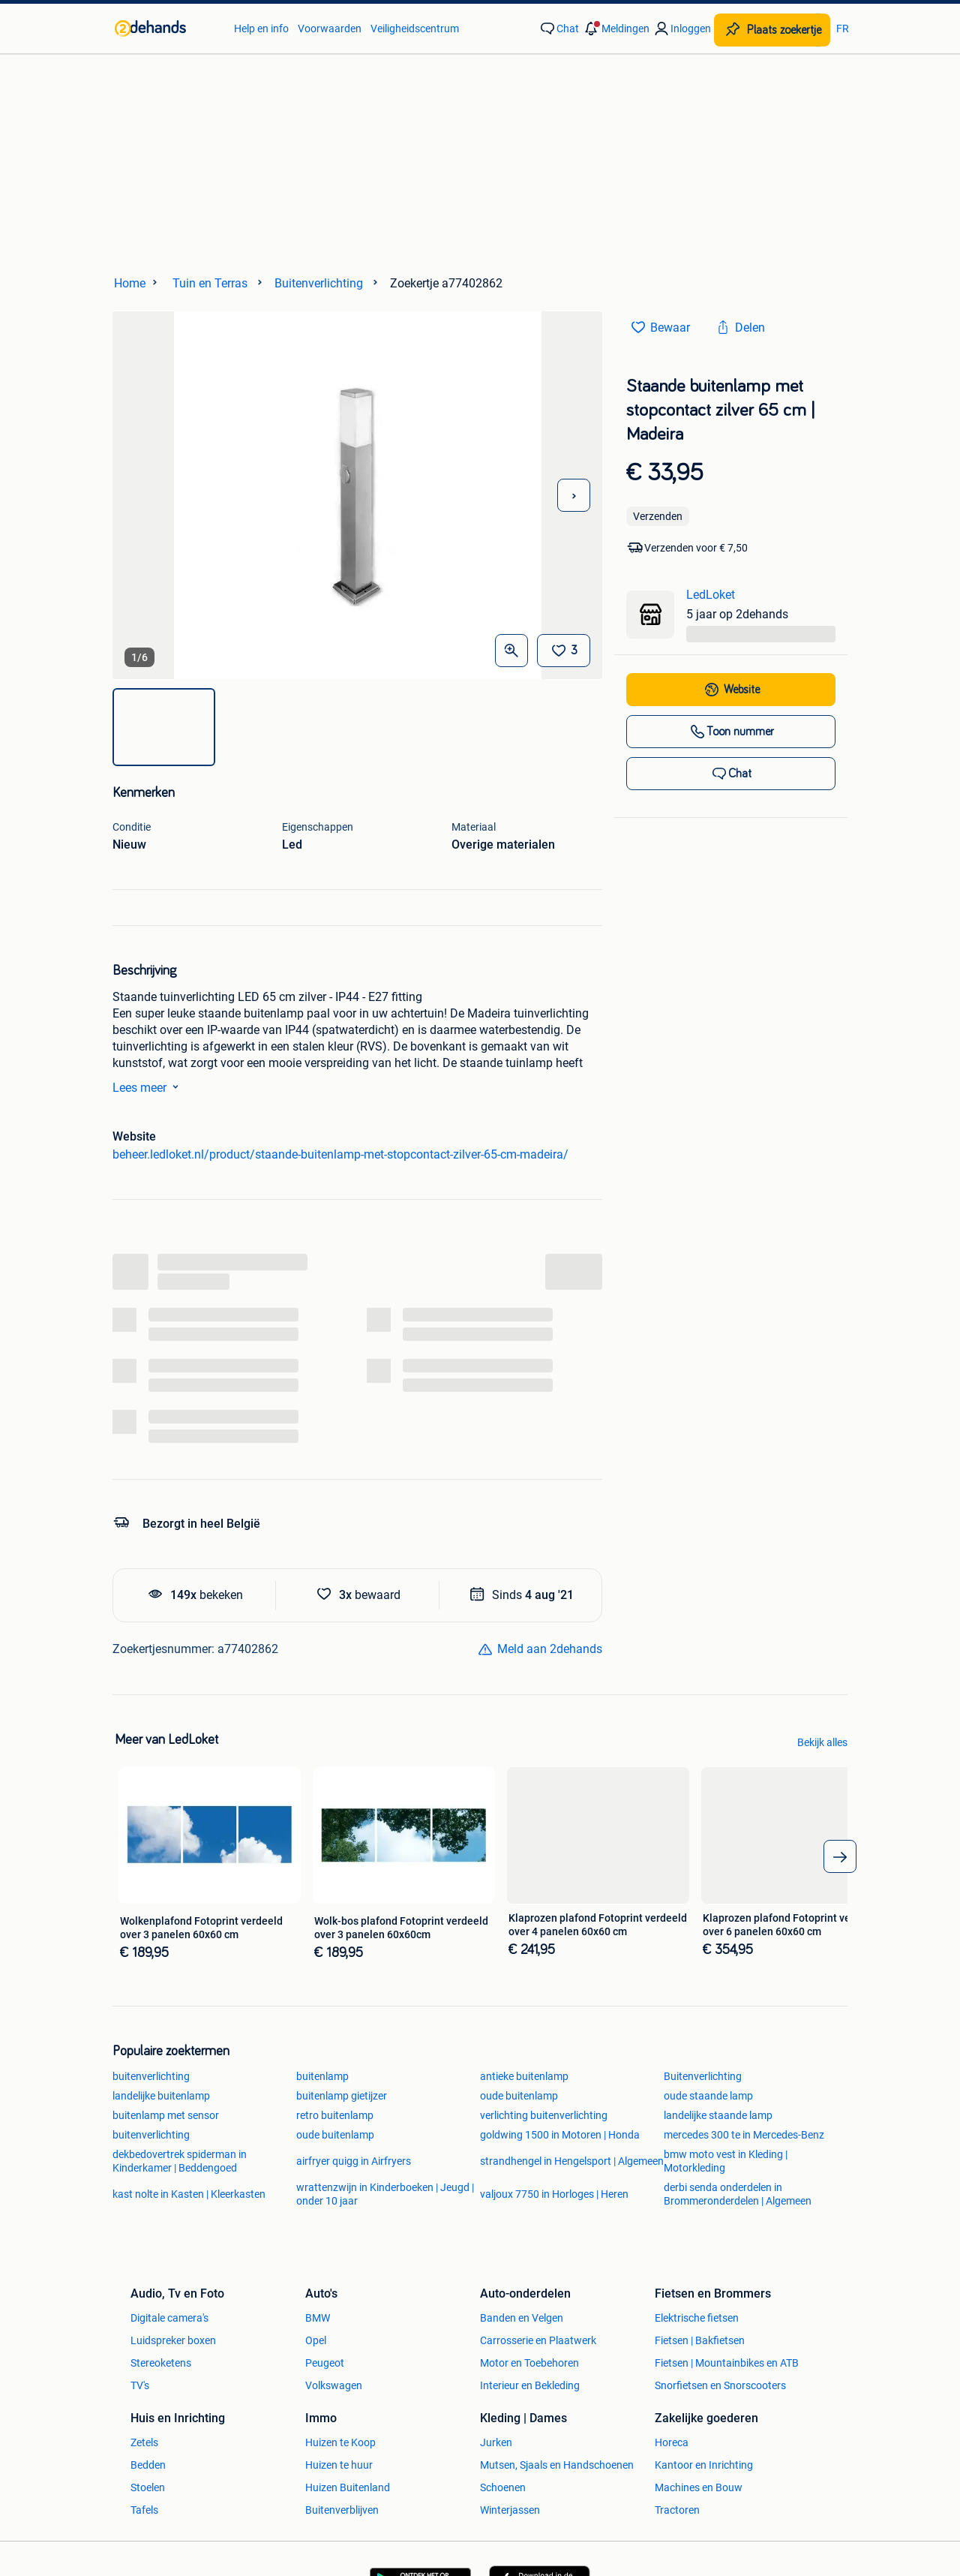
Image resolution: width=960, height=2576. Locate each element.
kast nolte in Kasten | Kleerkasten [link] (189, 2194)
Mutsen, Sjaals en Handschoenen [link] (557, 2465)
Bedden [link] (148, 2465)
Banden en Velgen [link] (521, 2318)
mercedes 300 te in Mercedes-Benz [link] (744, 2135)
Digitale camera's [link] (169, 2318)
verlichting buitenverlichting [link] (544, 2115)
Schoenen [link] (503, 2487)
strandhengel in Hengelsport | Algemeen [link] (572, 2161)
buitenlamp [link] (322, 2076)
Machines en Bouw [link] (698, 2487)
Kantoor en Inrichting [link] (704, 2465)
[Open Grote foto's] (511, 650)
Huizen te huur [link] (339, 2465)
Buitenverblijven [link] (342, 2510)
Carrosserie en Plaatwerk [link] (538, 2340)
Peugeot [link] (324, 2363)
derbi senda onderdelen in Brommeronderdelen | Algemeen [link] (738, 2194)
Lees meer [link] (148, 1087)
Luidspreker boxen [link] (173, 2340)
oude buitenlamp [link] (519, 2096)
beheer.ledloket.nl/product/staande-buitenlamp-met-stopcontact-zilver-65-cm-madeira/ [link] (340, 1154)
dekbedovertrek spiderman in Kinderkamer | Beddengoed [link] (179, 2161)
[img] (164, 727)
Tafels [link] (144, 2510)
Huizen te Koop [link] (340, 2442)
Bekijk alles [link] (822, 1742)
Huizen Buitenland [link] (347, 2487)
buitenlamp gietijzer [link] (341, 2096)
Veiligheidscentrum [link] (414, 29)
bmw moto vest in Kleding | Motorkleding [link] (726, 2161)
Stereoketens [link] (160, 2363)
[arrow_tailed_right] (840, 1856)
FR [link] (842, 29)
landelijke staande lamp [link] (718, 2115)
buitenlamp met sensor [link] (165, 2115)
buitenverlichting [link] (151, 2076)
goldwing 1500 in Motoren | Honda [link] (560, 2135)
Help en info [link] (261, 29)
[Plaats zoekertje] (772, 30)
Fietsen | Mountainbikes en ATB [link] (727, 2363)
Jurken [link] (496, 2442)
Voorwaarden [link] (330, 29)
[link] (167, 28)
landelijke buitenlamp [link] (161, 2096)
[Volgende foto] (573, 495)
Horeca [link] (671, 2442)
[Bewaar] (563, 650)
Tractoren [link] (677, 2510)
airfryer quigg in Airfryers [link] (353, 2161)
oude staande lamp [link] (708, 2096)
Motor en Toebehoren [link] (529, 2363)
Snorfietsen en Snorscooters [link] (720, 2385)
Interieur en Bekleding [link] (530, 2385)
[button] (616, 29)
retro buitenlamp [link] (335, 2115)
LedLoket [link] (710, 595)
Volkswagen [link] (333, 2385)
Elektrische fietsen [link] (697, 2318)
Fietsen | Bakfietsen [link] (700, 2340)
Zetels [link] (144, 2442)
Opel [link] (315, 2340)
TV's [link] (139, 2385)
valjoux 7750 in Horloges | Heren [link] (554, 2194)
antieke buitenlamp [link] (524, 2076)
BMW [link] (317, 2318)
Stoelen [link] (147, 2487)
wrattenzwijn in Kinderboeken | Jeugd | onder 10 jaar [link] (385, 2194)
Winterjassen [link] (510, 2510)
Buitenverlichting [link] (703, 2076)
